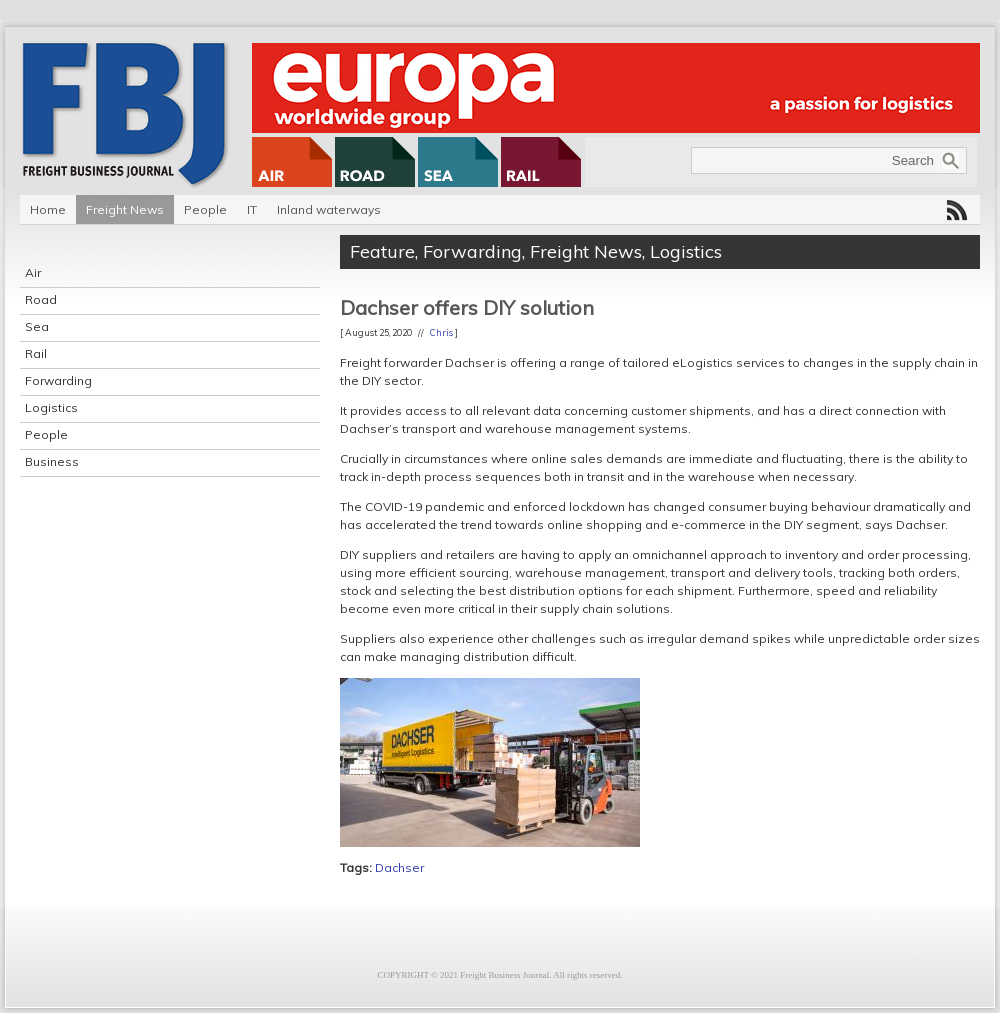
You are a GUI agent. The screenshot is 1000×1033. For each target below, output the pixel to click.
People (205, 209)
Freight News (125, 209)
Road (41, 299)
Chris (441, 332)
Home (48, 209)
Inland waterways (329, 209)
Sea (37, 326)
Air (33, 272)
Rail (36, 353)
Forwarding (58, 380)
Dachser (399, 867)
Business (52, 461)
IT (252, 209)
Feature (382, 251)
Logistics (51, 407)
